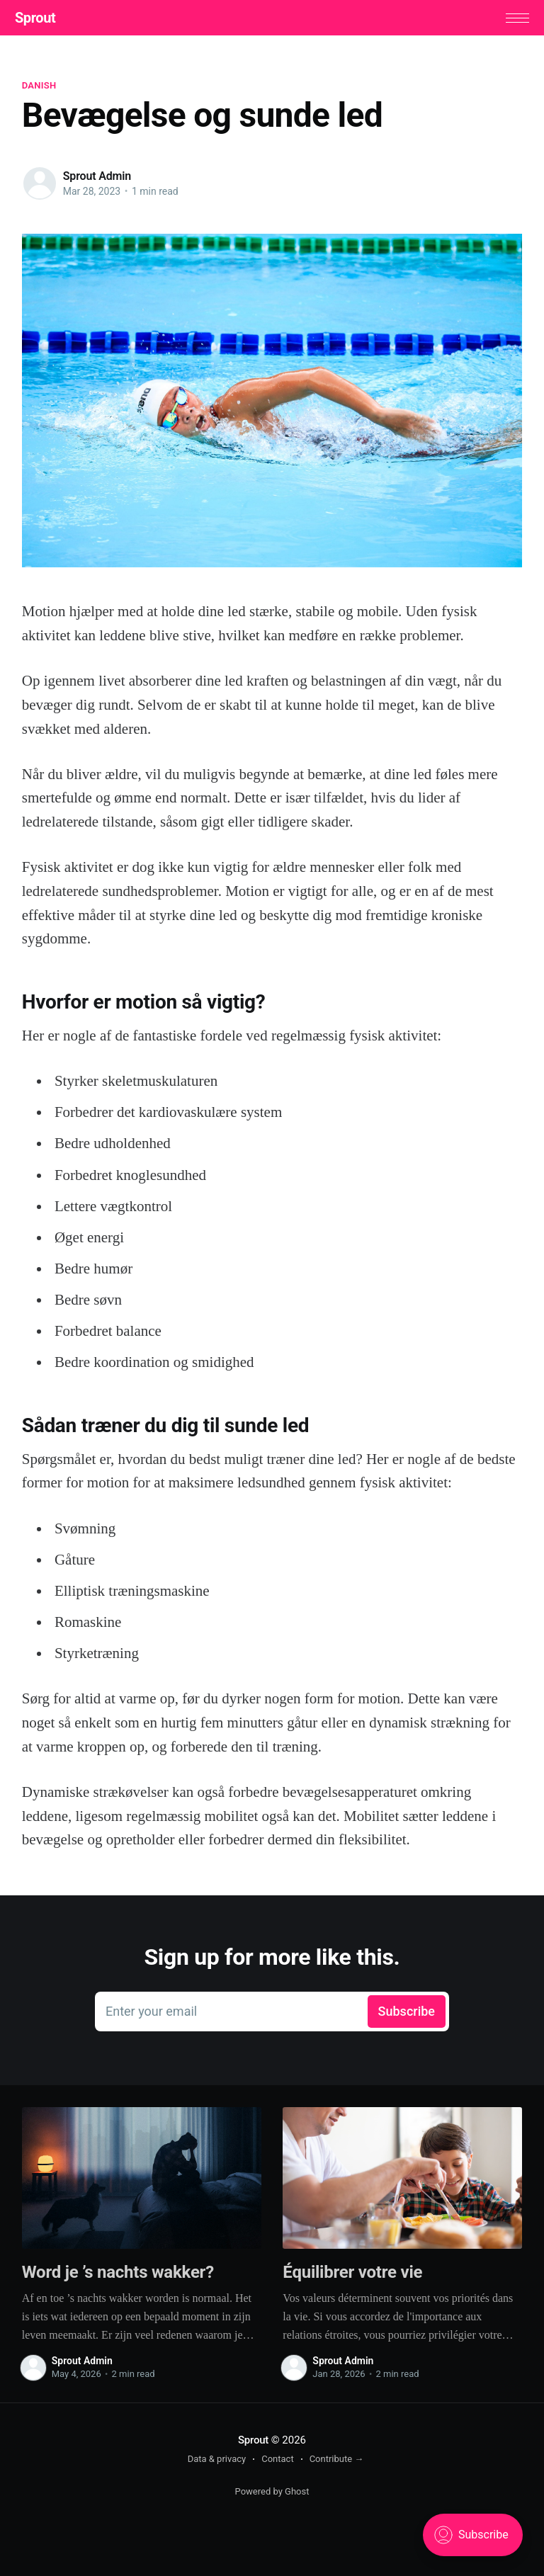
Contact (277, 2462)
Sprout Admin (97, 179)
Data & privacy (217, 2462)
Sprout (42, 19)
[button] (510, 19)
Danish (39, 89)
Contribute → (337, 2462)
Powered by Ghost (272, 2495)
